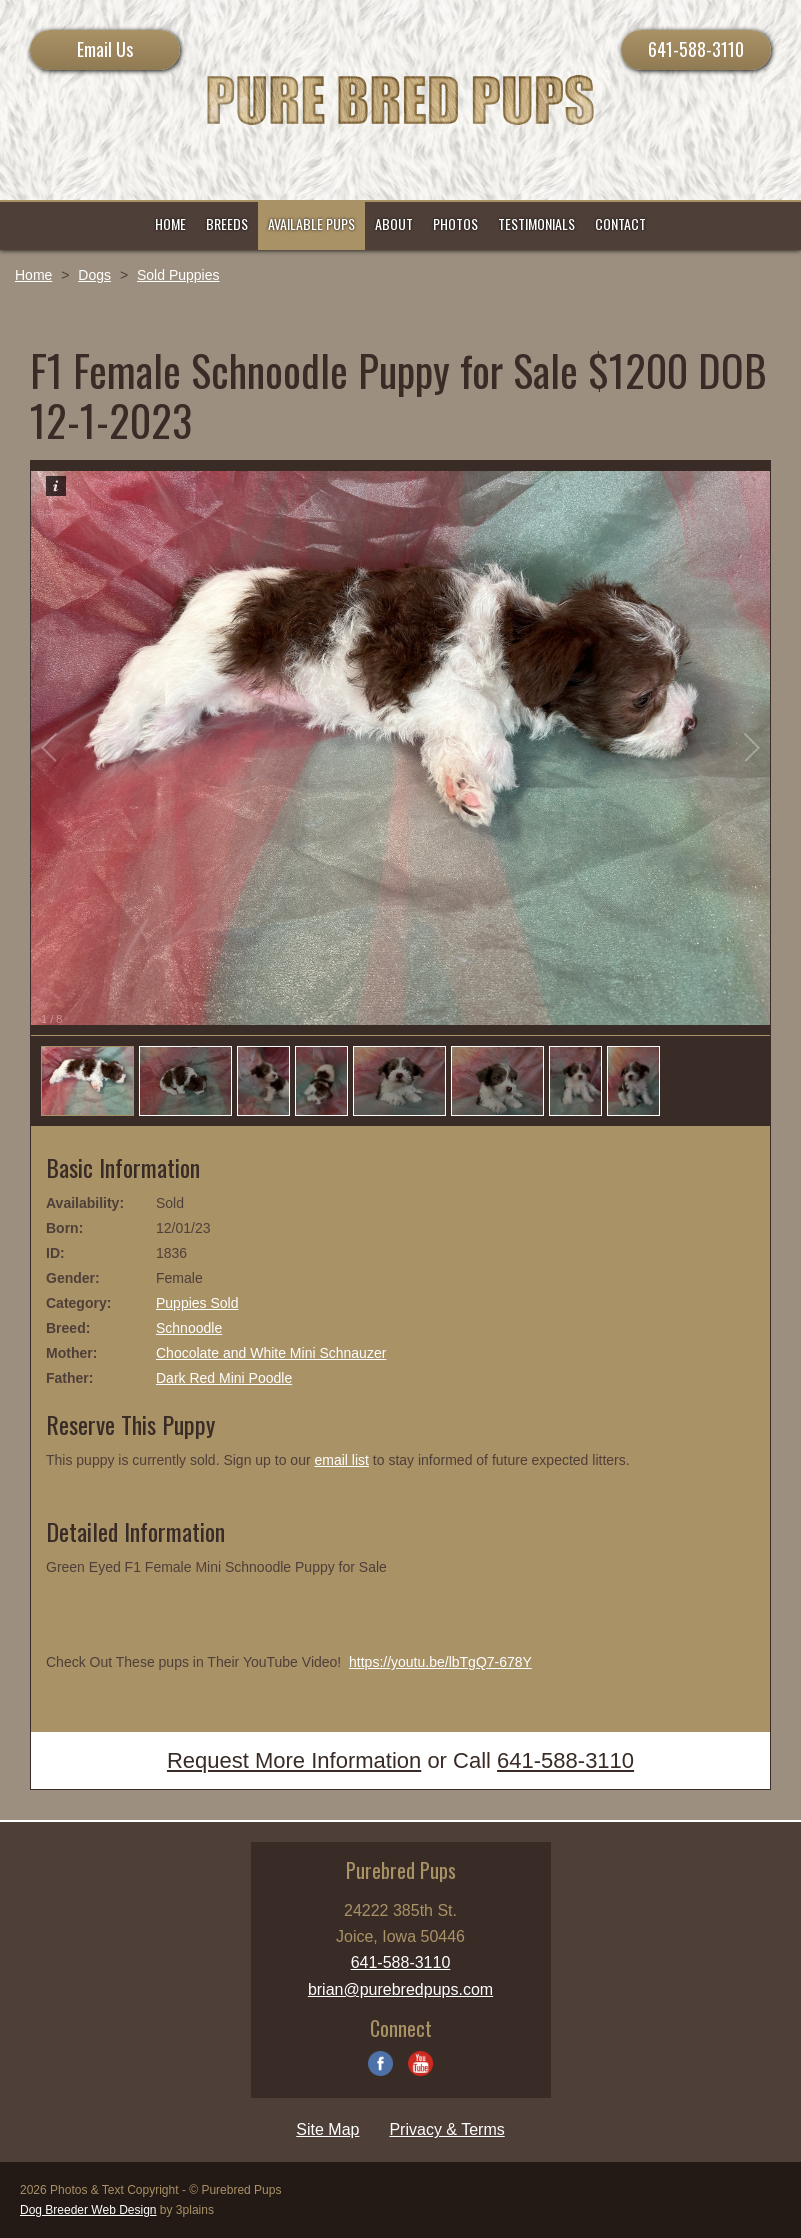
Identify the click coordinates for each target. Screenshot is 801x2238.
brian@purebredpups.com (400, 1989)
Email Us (105, 49)
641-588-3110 (696, 49)
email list (341, 1460)
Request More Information (294, 1760)
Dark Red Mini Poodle (224, 1378)
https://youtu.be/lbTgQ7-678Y (440, 1662)
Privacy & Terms (446, 2129)
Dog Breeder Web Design (88, 2210)
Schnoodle (189, 1328)
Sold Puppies (178, 275)
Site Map (327, 2129)
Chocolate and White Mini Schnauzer (271, 1353)
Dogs (94, 275)
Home (33, 275)
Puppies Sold (197, 1303)
